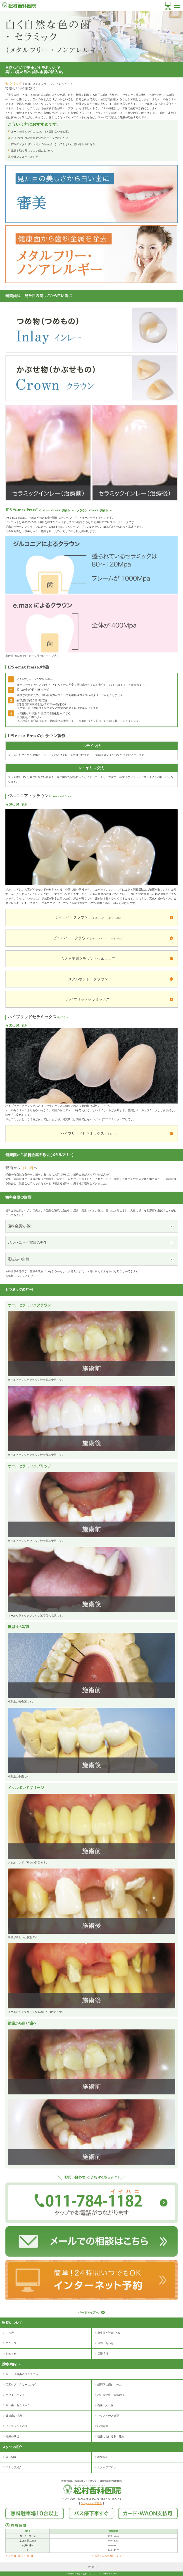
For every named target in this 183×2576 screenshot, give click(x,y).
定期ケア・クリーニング (21, 2384)
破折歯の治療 (14, 2415)
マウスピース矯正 (108, 2415)
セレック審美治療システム (22, 2374)
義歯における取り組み (110, 2436)
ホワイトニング (15, 2395)
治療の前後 (12, 2436)
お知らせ (11, 2353)
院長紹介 (11, 2457)
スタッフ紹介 (14, 2467)
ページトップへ (91, 2312)
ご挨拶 (10, 2332)
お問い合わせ (105, 2343)
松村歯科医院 (19, 5)
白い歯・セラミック (18, 2405)
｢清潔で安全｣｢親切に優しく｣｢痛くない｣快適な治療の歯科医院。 (91, 2487)
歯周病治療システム (109, 2384)
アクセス (11, 2343)
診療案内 (91, 2361)
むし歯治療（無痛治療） (112, 2395)
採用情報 (102, 2353)
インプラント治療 (16, 2426)
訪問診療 (102, 2426)
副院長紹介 (104, 2457)
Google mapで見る (91, 2503)
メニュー (177, 6)
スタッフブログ (106, 2467)
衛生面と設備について (110, 2332)
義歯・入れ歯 (105, 2405)
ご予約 (168, 6)
